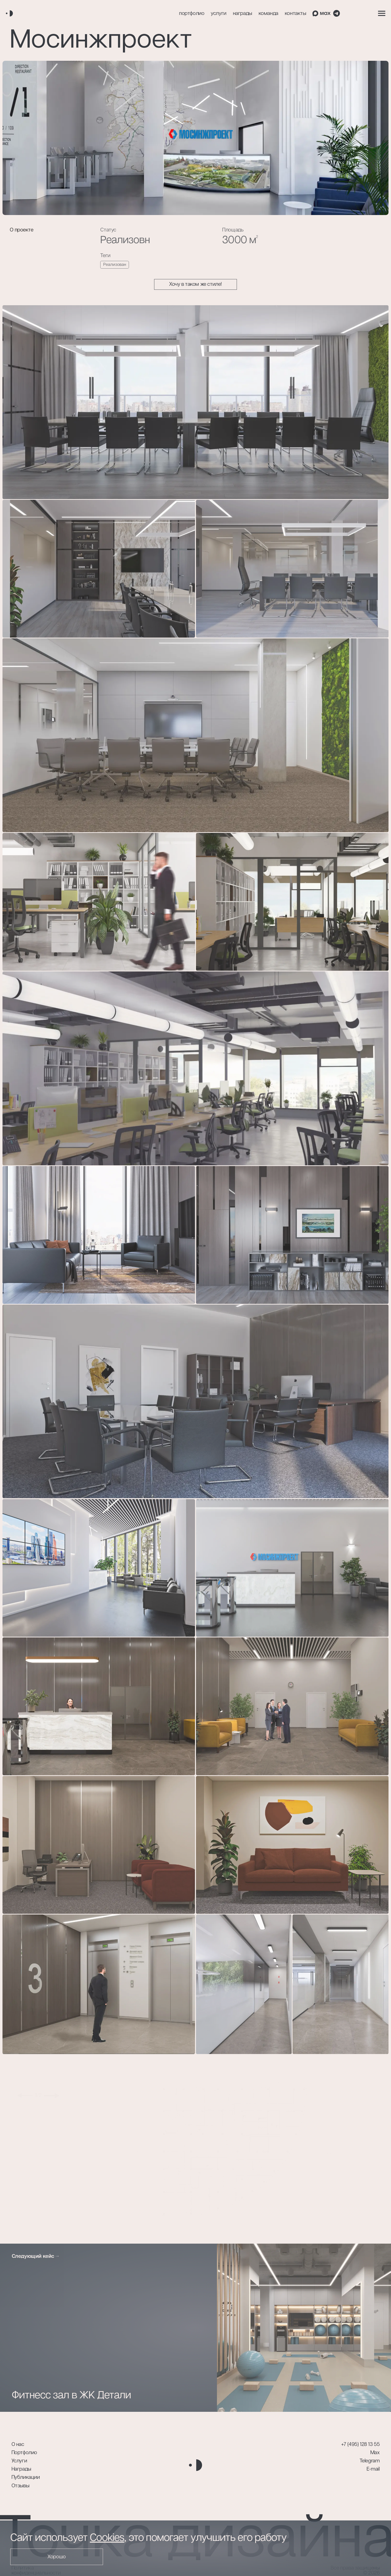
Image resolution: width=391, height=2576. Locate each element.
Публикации (25, 2477)
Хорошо (56, 2557)
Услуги (19, 2461)
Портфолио (24, 2452)
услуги (218, 13)
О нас (17, 2444)
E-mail (373, 2469)
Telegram (370, 2461)
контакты (295, 13)
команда (268, 13)
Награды (21, 2469)
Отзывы (20, 2486)
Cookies (107, 2538)
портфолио (191, 13)
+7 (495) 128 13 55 (360, 2444)
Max (375, 2452)
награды (242, 13)
